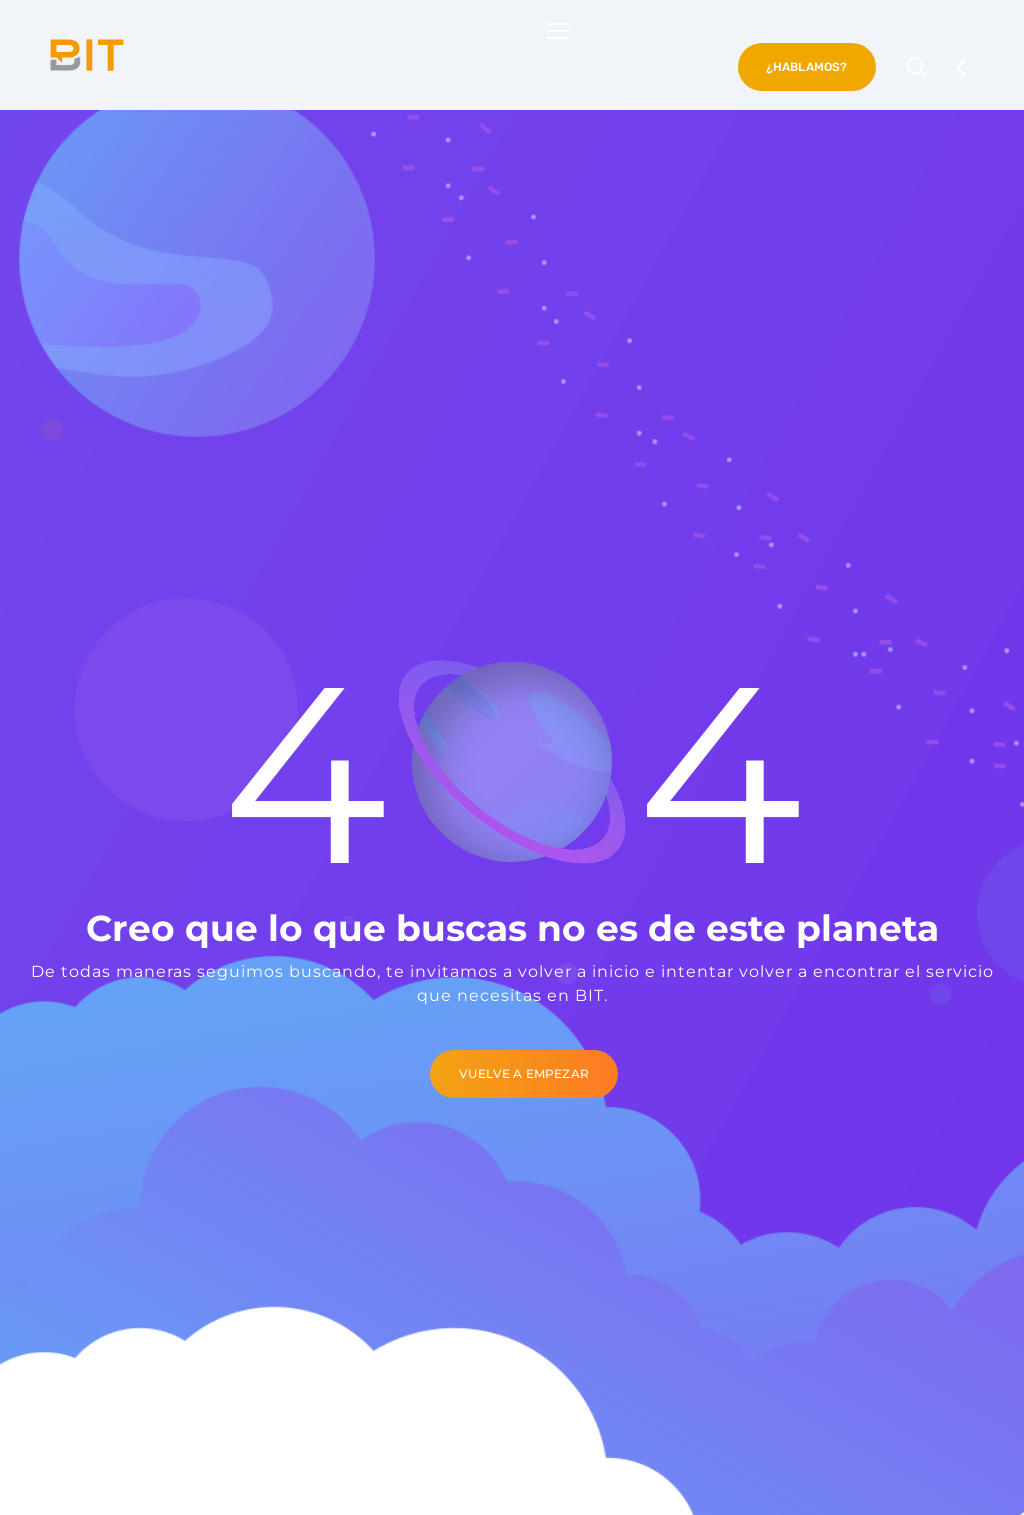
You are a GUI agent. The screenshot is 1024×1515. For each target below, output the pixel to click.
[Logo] (87, 55)
